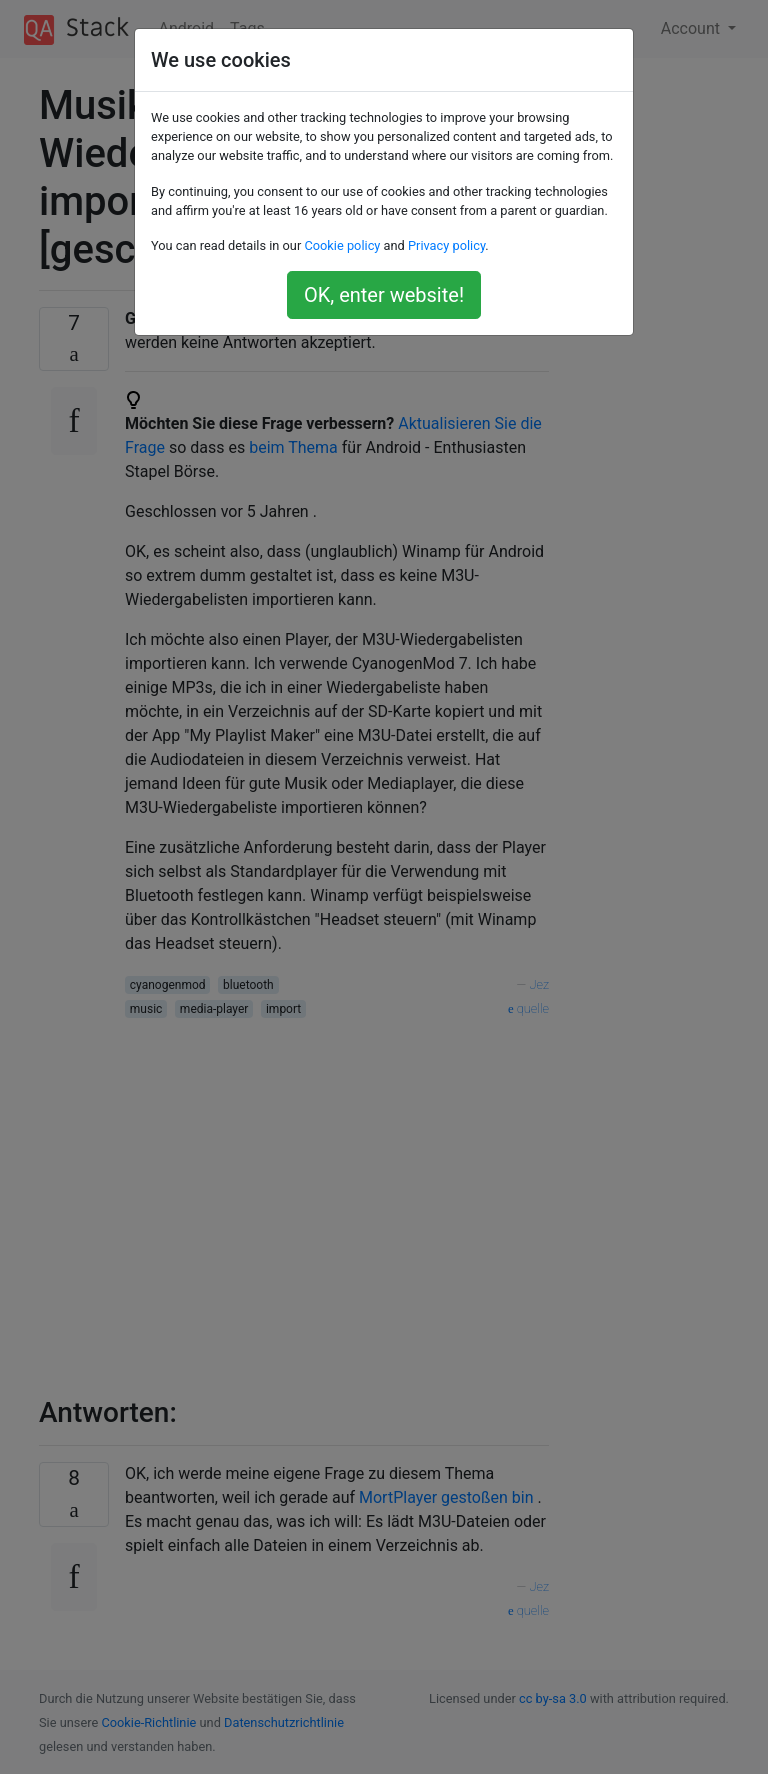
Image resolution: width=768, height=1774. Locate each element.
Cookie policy (342, 245)
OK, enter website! (384, 295)
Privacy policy (446, 245)
